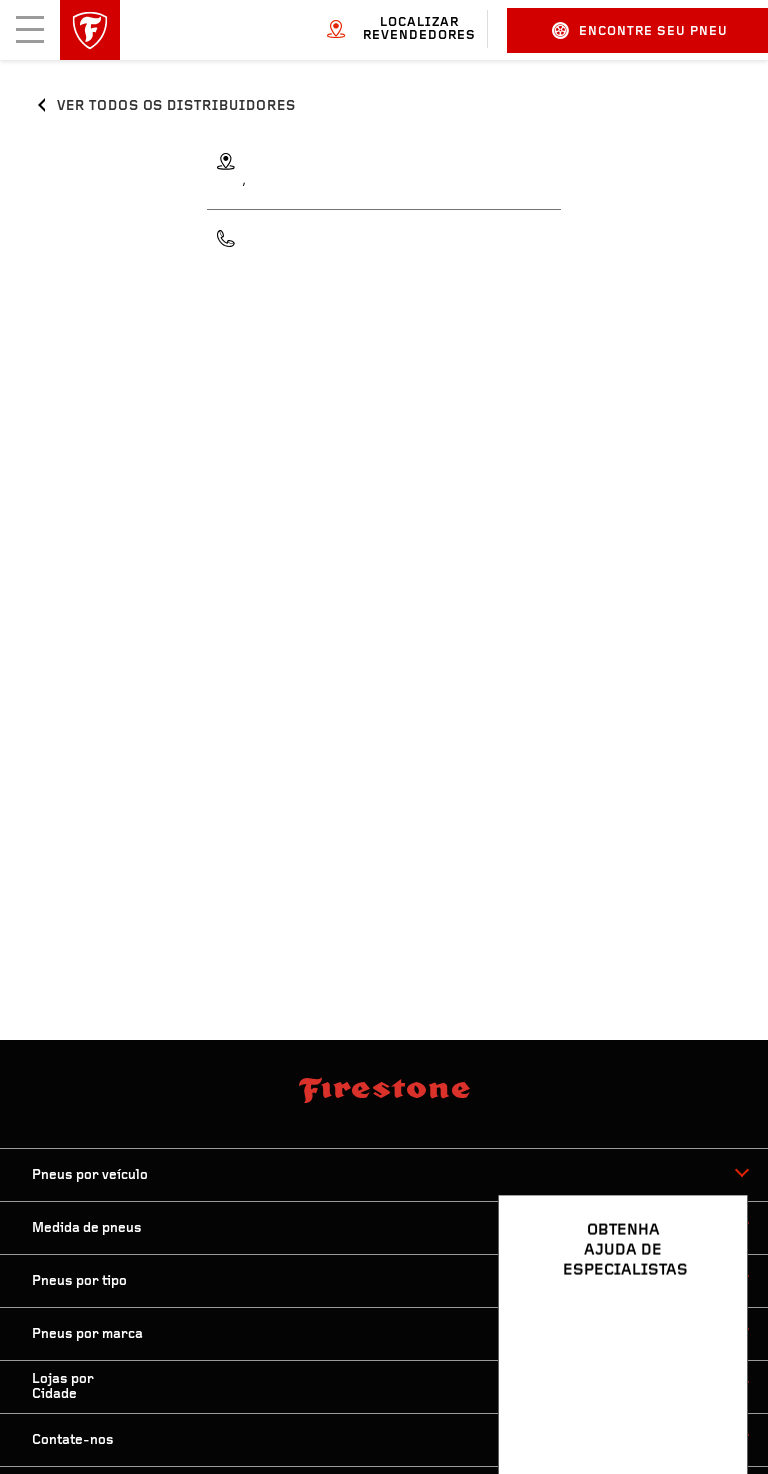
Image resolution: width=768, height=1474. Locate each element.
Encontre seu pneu (640, 30)
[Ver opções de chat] (710, 1401)
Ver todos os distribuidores (176, 106)
